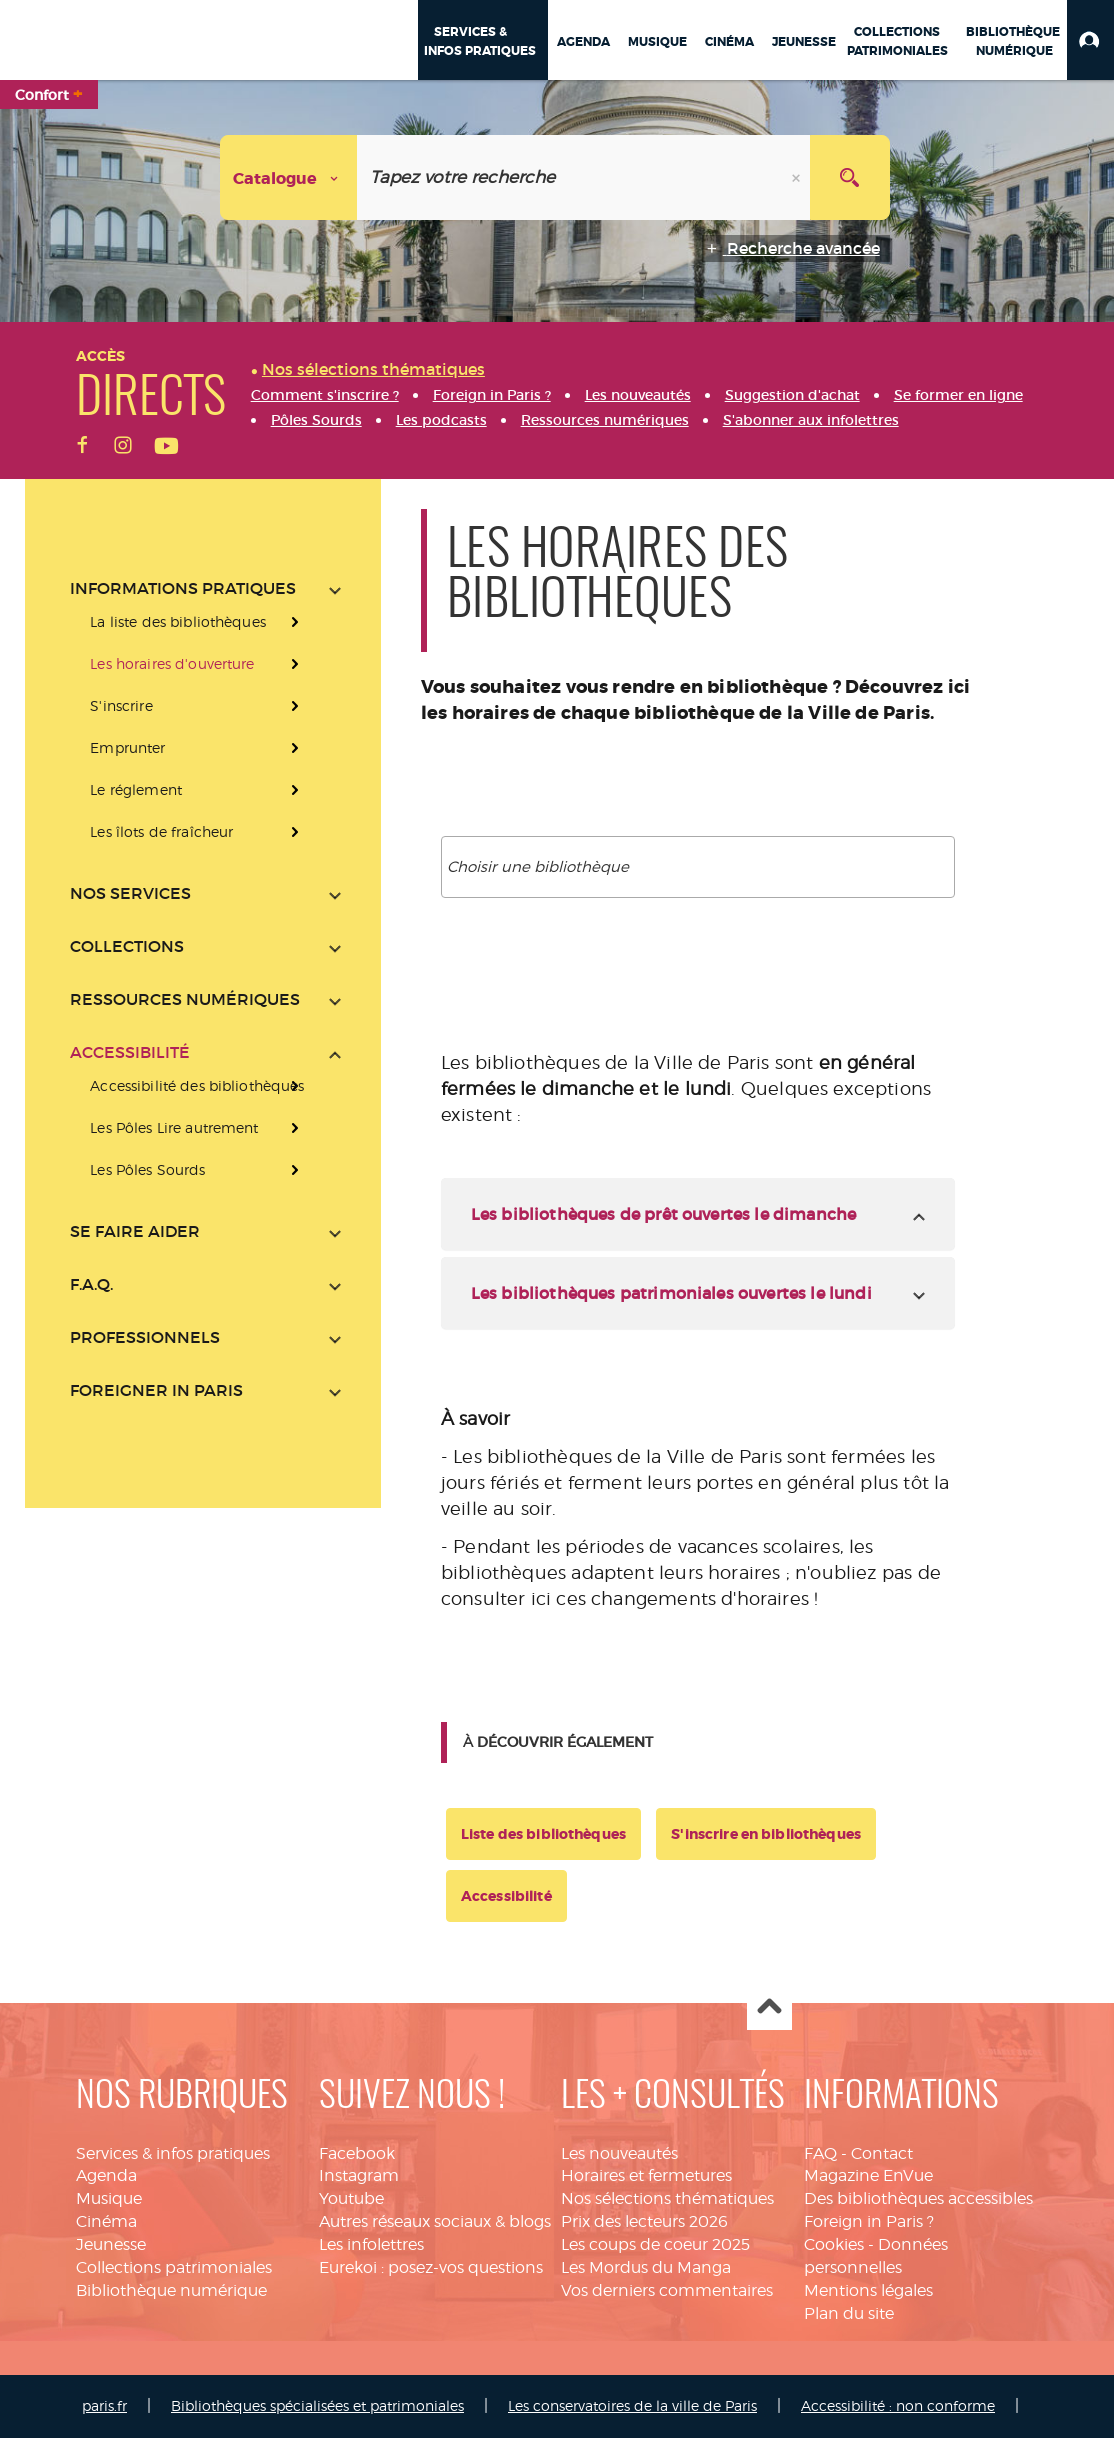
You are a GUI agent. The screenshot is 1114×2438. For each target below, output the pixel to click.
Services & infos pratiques (173, 2153)
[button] (1090, 40)
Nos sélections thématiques (667, 2198)
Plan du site (849, 2313)
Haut (769, 2008)
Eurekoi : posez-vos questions (431, 2267)
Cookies (834, 2244)
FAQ (820, 2153)
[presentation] (205, 1128)
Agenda (106, 2175)
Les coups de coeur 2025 (655, 2244)
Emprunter (127, 747)
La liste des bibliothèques (178, 621)
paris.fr (104, 2405)
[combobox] (698, 867)
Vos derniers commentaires (667, 2290)
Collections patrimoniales (174, 2267)
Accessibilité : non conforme (898, 2405)
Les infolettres (371, 2244)
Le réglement (136, 789)
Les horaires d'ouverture (172, 663)
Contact (882, 2153)
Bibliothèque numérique (171, 2290)
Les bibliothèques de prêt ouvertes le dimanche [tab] (663, 1214)
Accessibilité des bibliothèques (197, 1085)
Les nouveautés (619, 2153)
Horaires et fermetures (646, 2175)
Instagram (359, 2175)
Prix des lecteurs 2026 (644, 2221)
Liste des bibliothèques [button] (543, 1834)
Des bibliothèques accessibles (918, 2198)
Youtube (351, 2198)
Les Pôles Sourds (147, 1169)
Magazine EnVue (868, 2175)
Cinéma (106, 2221)
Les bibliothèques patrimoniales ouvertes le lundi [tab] (671, 1293)
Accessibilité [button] (506, 1896)
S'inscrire (121, 705)
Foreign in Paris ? (869, 2221)
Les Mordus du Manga (646, 2267)
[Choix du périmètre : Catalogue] (289, 177)
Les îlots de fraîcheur (161, 831)
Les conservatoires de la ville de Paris (632, 2405)
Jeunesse (111, 2244)
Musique (109, 2198)
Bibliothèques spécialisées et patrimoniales (317, 2405)
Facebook (357, 2153)
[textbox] (703, 867)
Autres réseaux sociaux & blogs (435, 2221)
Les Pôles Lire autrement (174, 1127)
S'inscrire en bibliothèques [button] (766, 1834)
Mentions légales (868, 2290)
